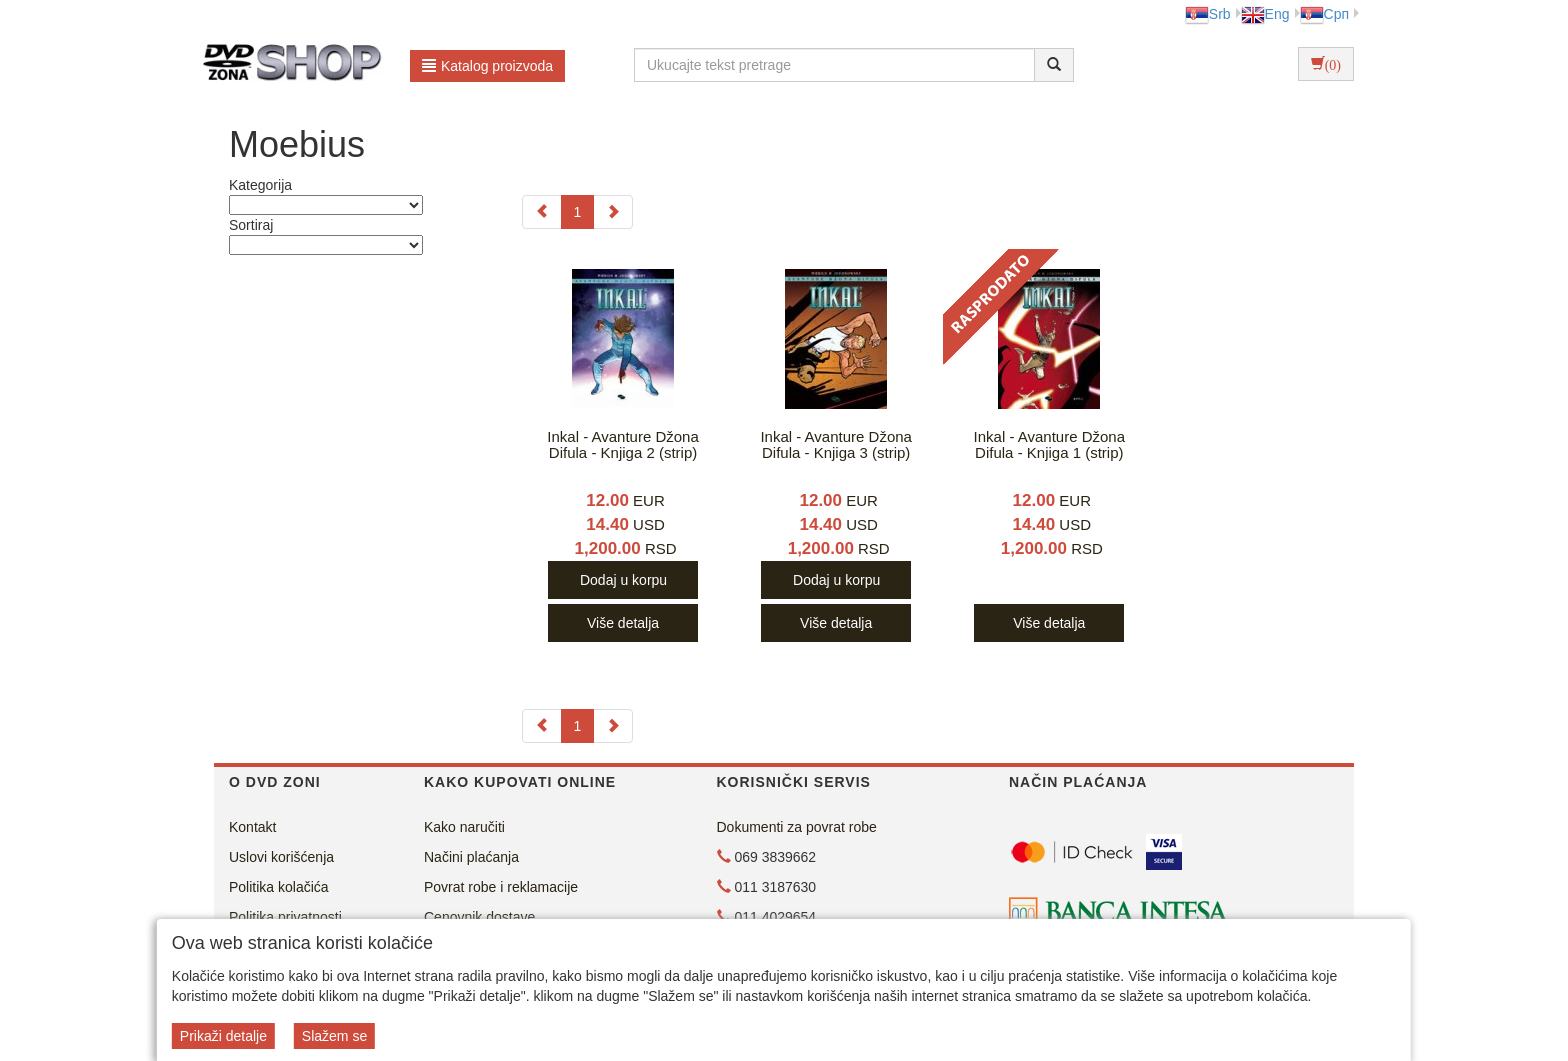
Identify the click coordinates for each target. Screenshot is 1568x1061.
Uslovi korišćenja (281, 857)
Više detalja (623, 623)
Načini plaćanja (471, 857)
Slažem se (334, 1036)
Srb (1208, 14)
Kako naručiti (464, 827)
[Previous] (542, 212)
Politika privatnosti (285, 917)
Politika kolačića (279, 887)
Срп (1324, 14)
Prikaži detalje (223, 1036)
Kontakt (252, 827)
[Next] (613, 212)
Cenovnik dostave (479, 917)
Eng (1265, 14)
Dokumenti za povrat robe (797, 827)
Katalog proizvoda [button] (487, 66)
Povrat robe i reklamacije (501, 887)
